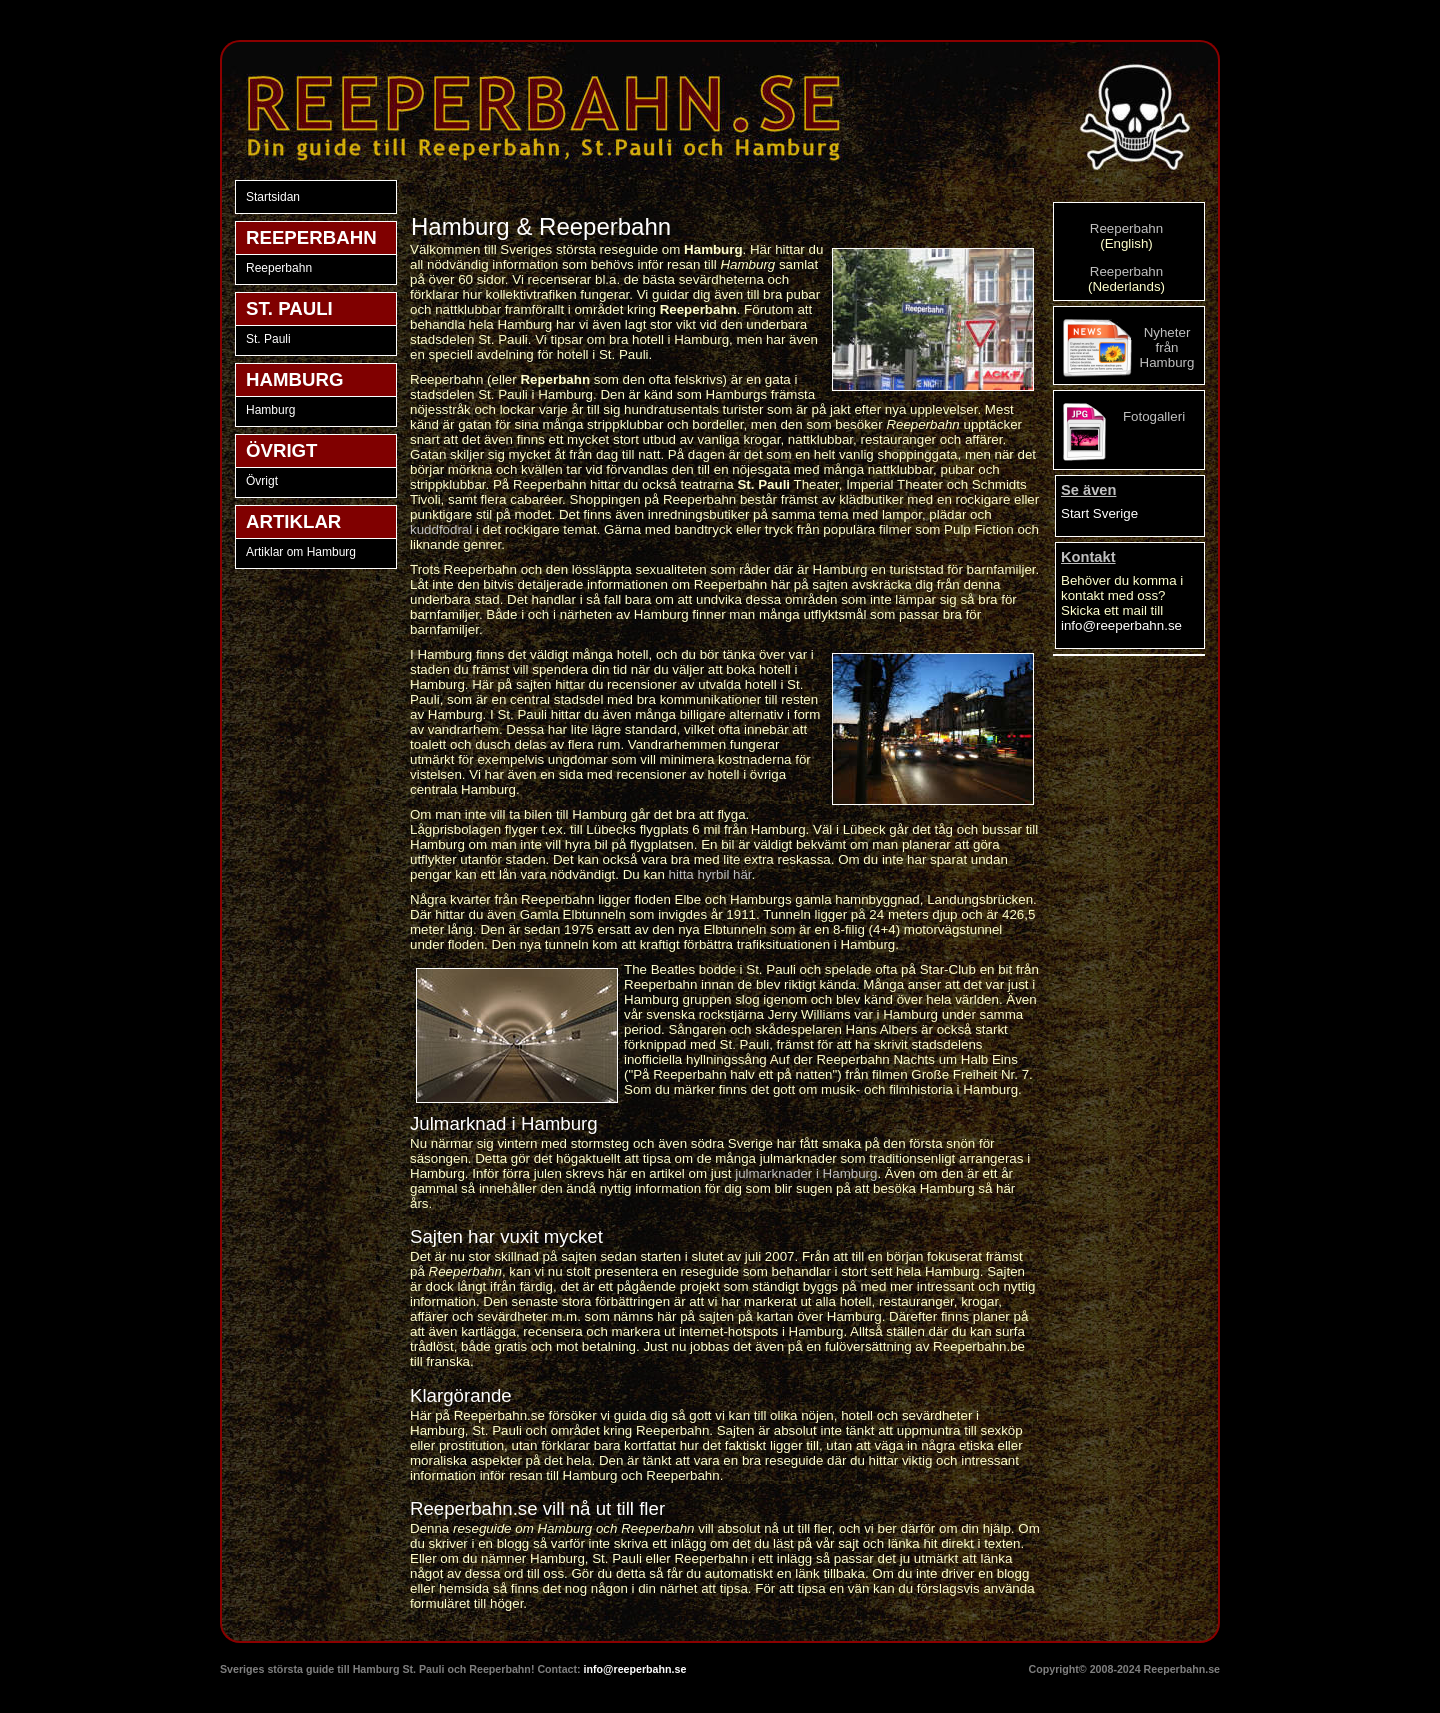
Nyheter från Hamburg (1167, 347)
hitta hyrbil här (710, 874)
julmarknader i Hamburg (806, 1173)
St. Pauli (268, 339)
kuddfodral (441, 529)
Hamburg (270, 410)
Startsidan (273, 197)
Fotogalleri (1154, 416)
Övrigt (262, 481)
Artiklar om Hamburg (301, 552)
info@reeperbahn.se (1121, 625)
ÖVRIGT (282, 450)
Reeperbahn (279, 268)
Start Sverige (1099, 513)
